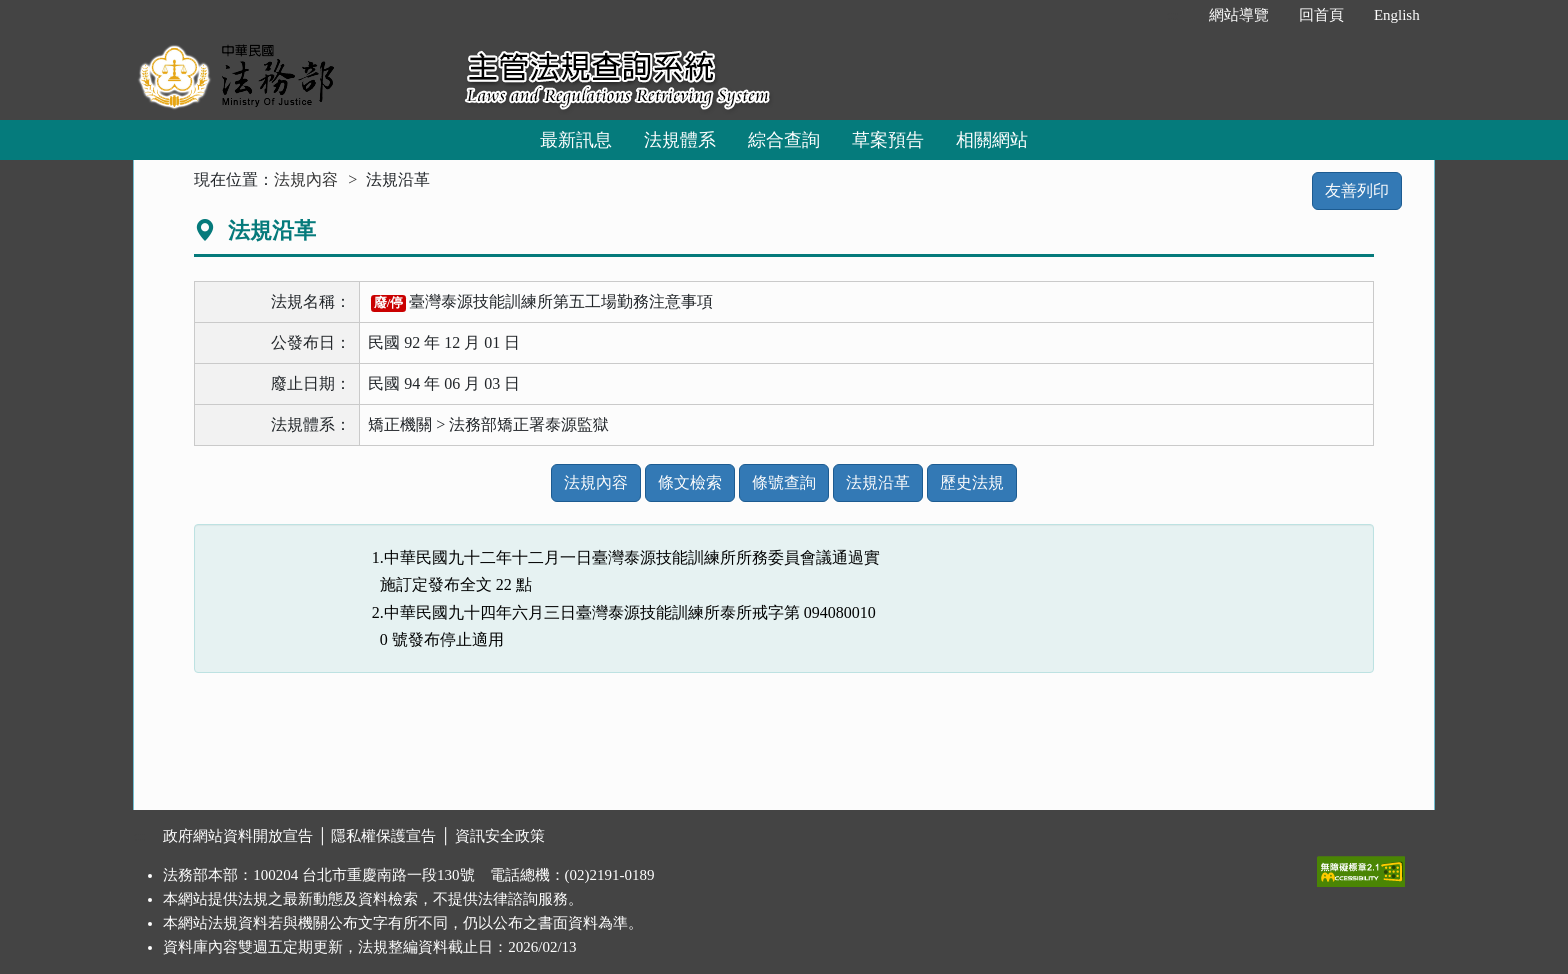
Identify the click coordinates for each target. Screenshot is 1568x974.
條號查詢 (784, 482)
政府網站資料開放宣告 (238, 836)
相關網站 (992, 140)
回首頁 (1321, 15)
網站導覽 (1239, 15)
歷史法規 (972, 482)
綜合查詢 (784, 140)
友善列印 (1357, 190)
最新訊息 (576, 140)
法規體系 (680, 140)
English (1397, 15)
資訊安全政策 (500, 836)
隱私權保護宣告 (383, 836)
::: (1172, 15)
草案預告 (888, 140)
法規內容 (306, 179)
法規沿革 (878, 482)
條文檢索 (690, 482)
